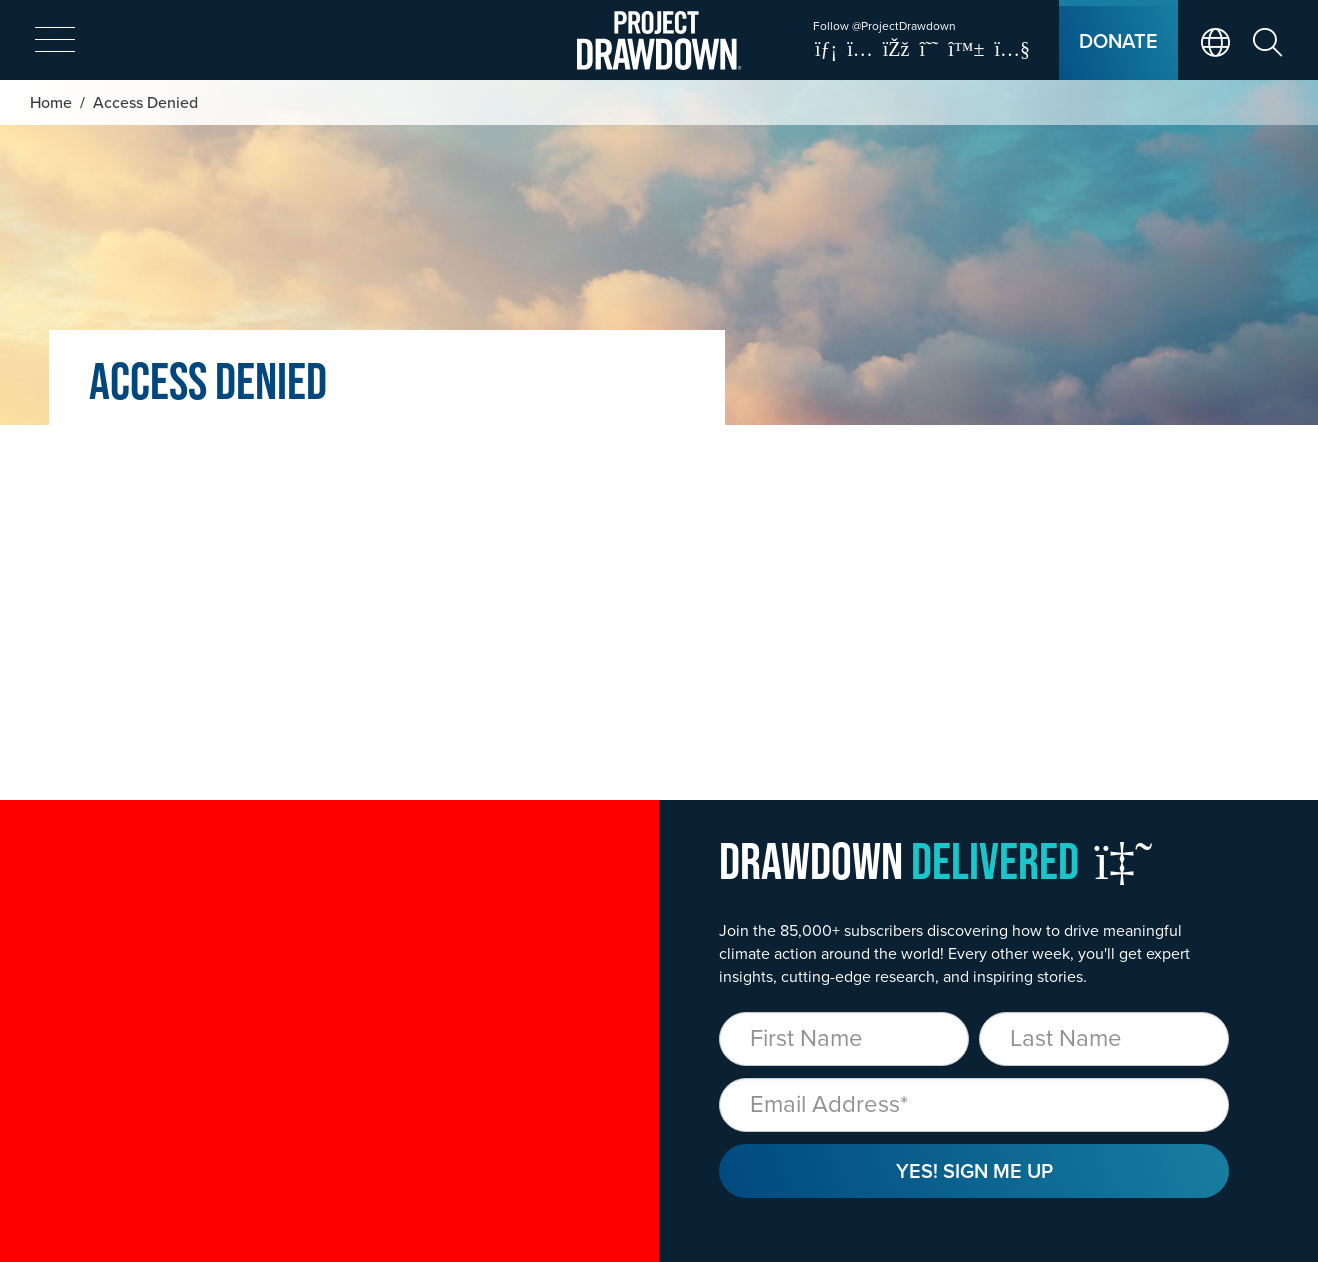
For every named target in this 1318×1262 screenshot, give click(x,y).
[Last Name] (1104, 1039)
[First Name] (844, 1039)
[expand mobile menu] (55, 41)
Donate (1118, 40)
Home (51, 102)
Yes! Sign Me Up (974, 1170)
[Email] (974, 1105)
